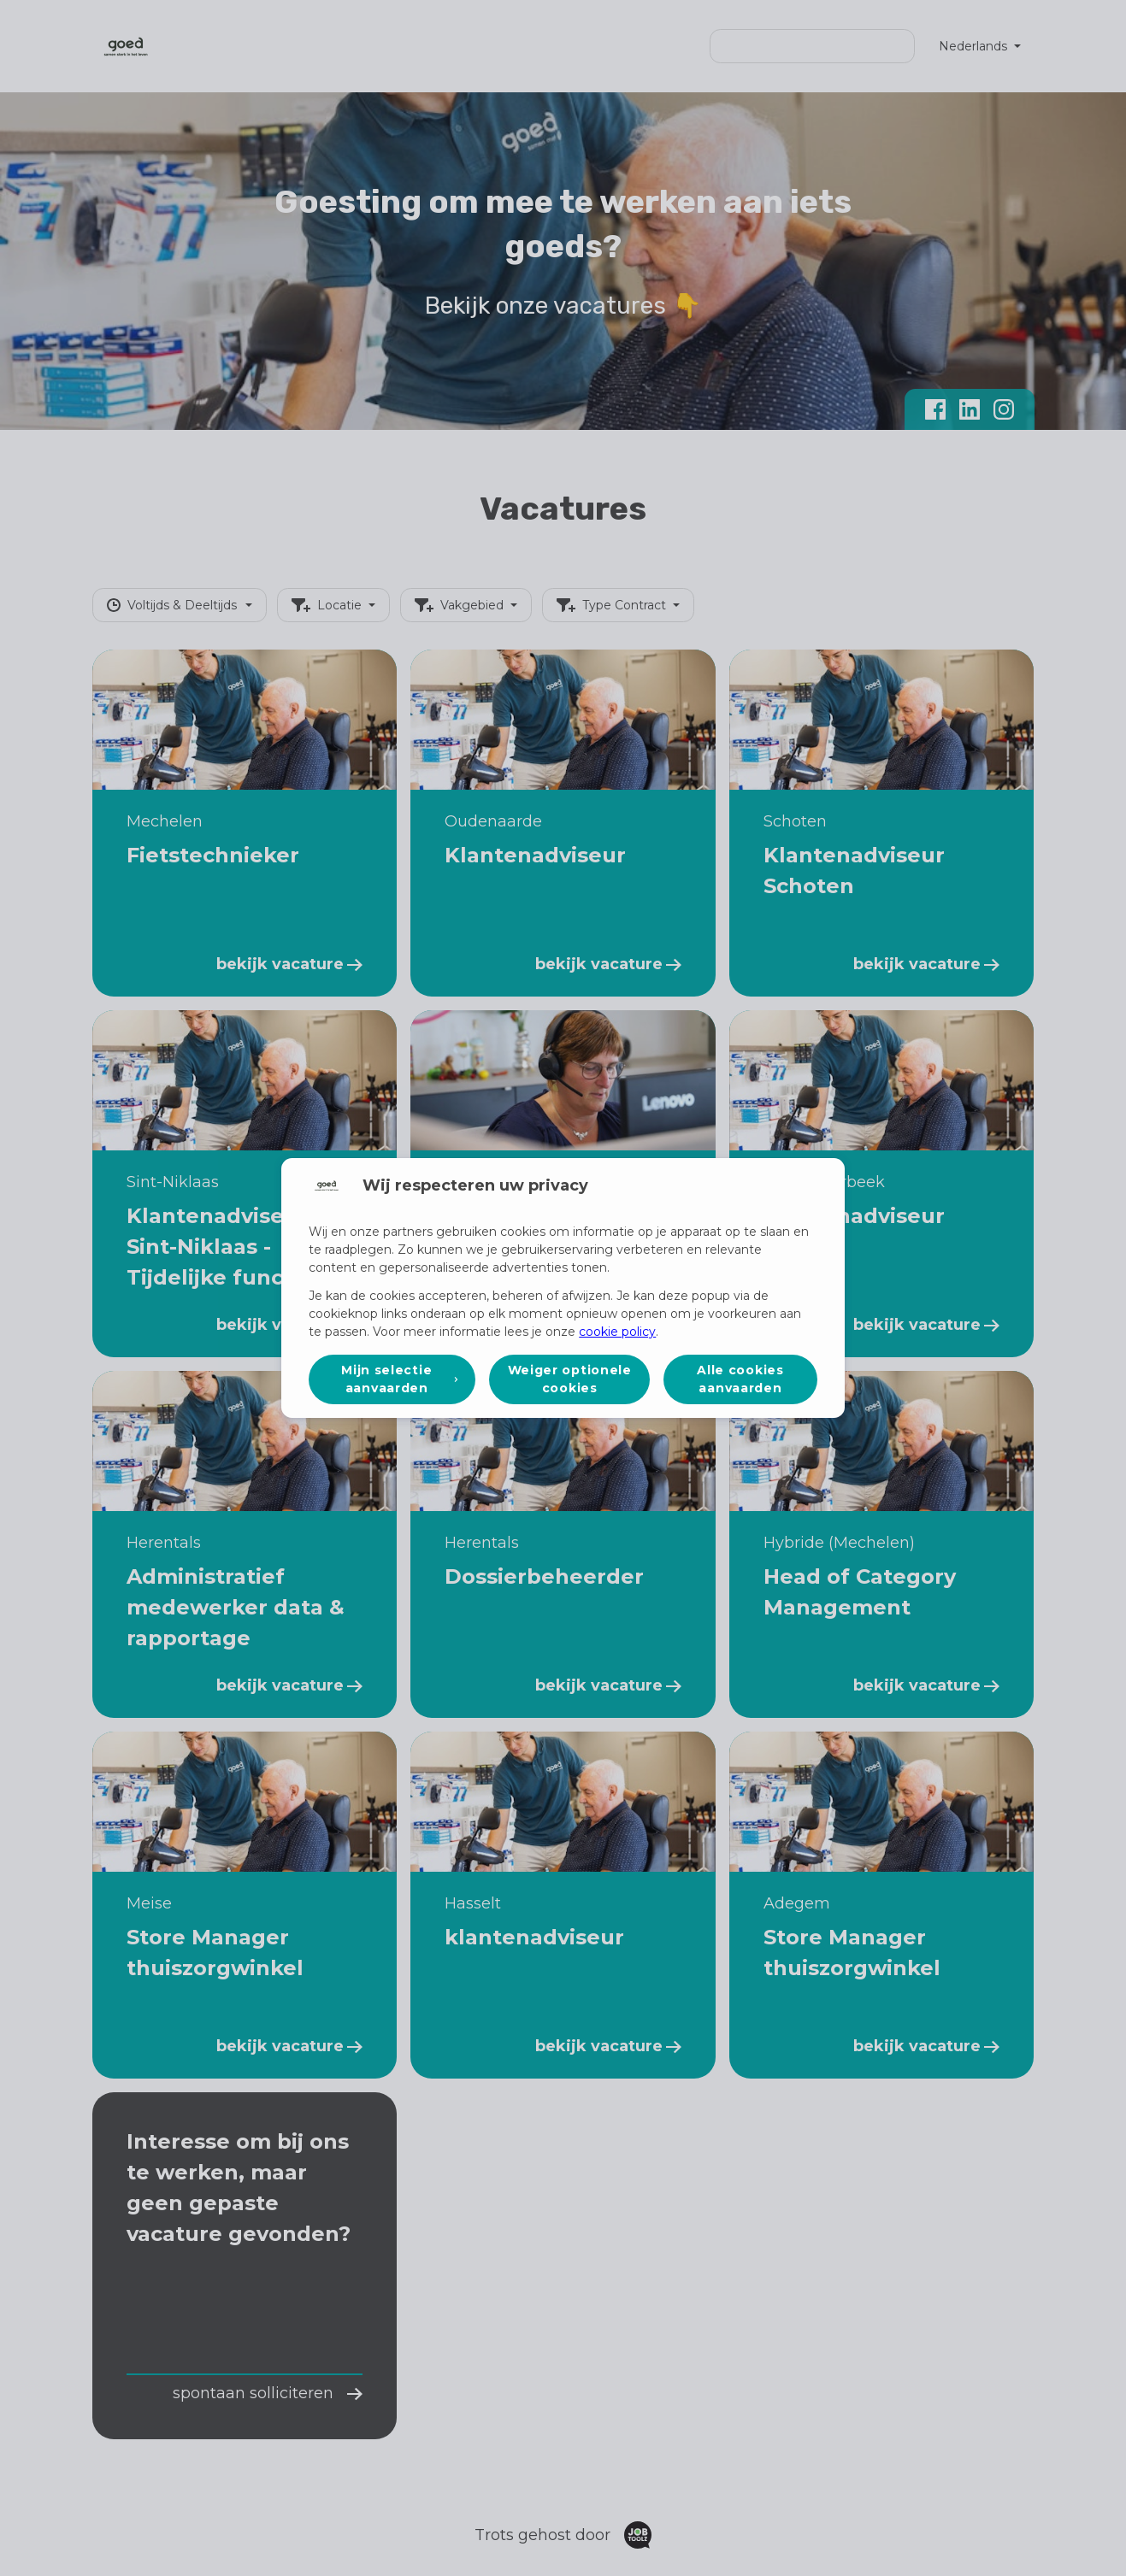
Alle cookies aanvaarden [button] (740, 1379)
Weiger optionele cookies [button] (570, 1379)
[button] (392, 1379)
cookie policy (617, 1331)
